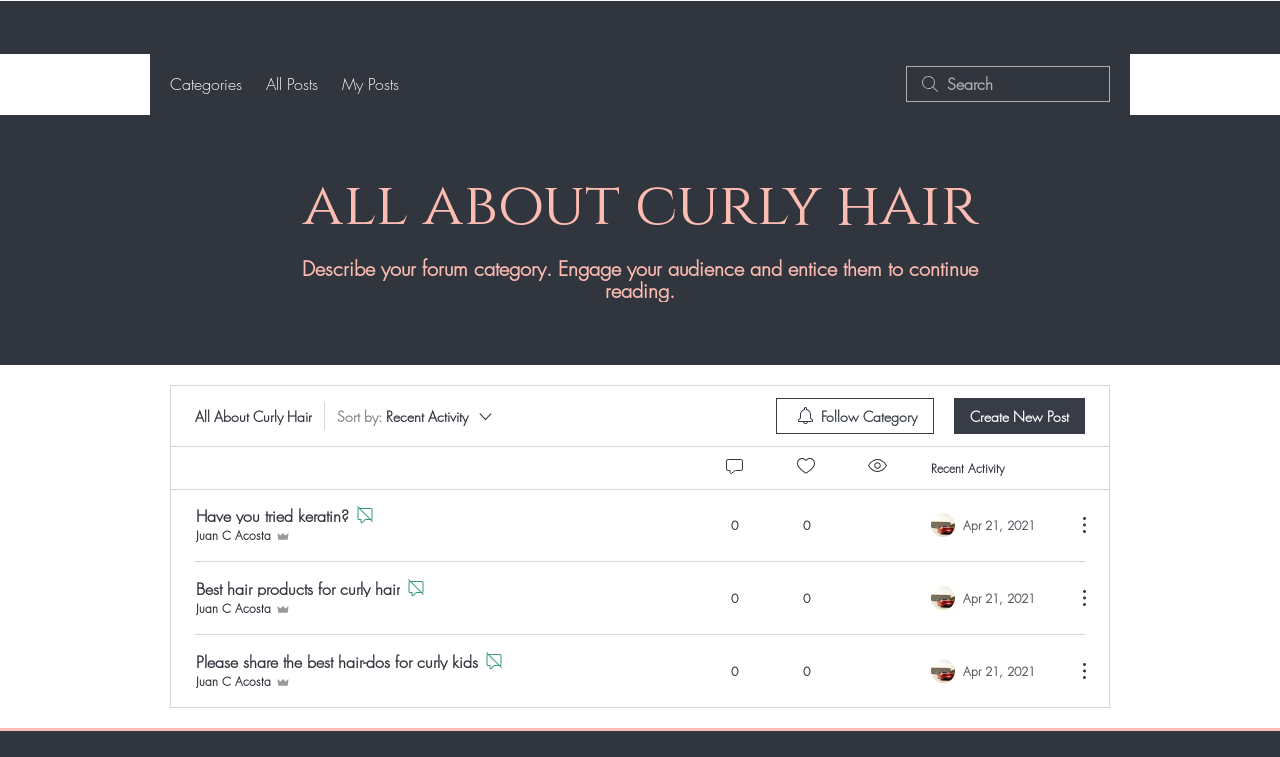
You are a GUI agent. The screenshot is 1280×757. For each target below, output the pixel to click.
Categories (206, 84)
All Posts (292, 84)
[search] (1008, 84)
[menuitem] (855, 416)
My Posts (370, 84)
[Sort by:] (416, 416)
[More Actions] (1074, 525)
